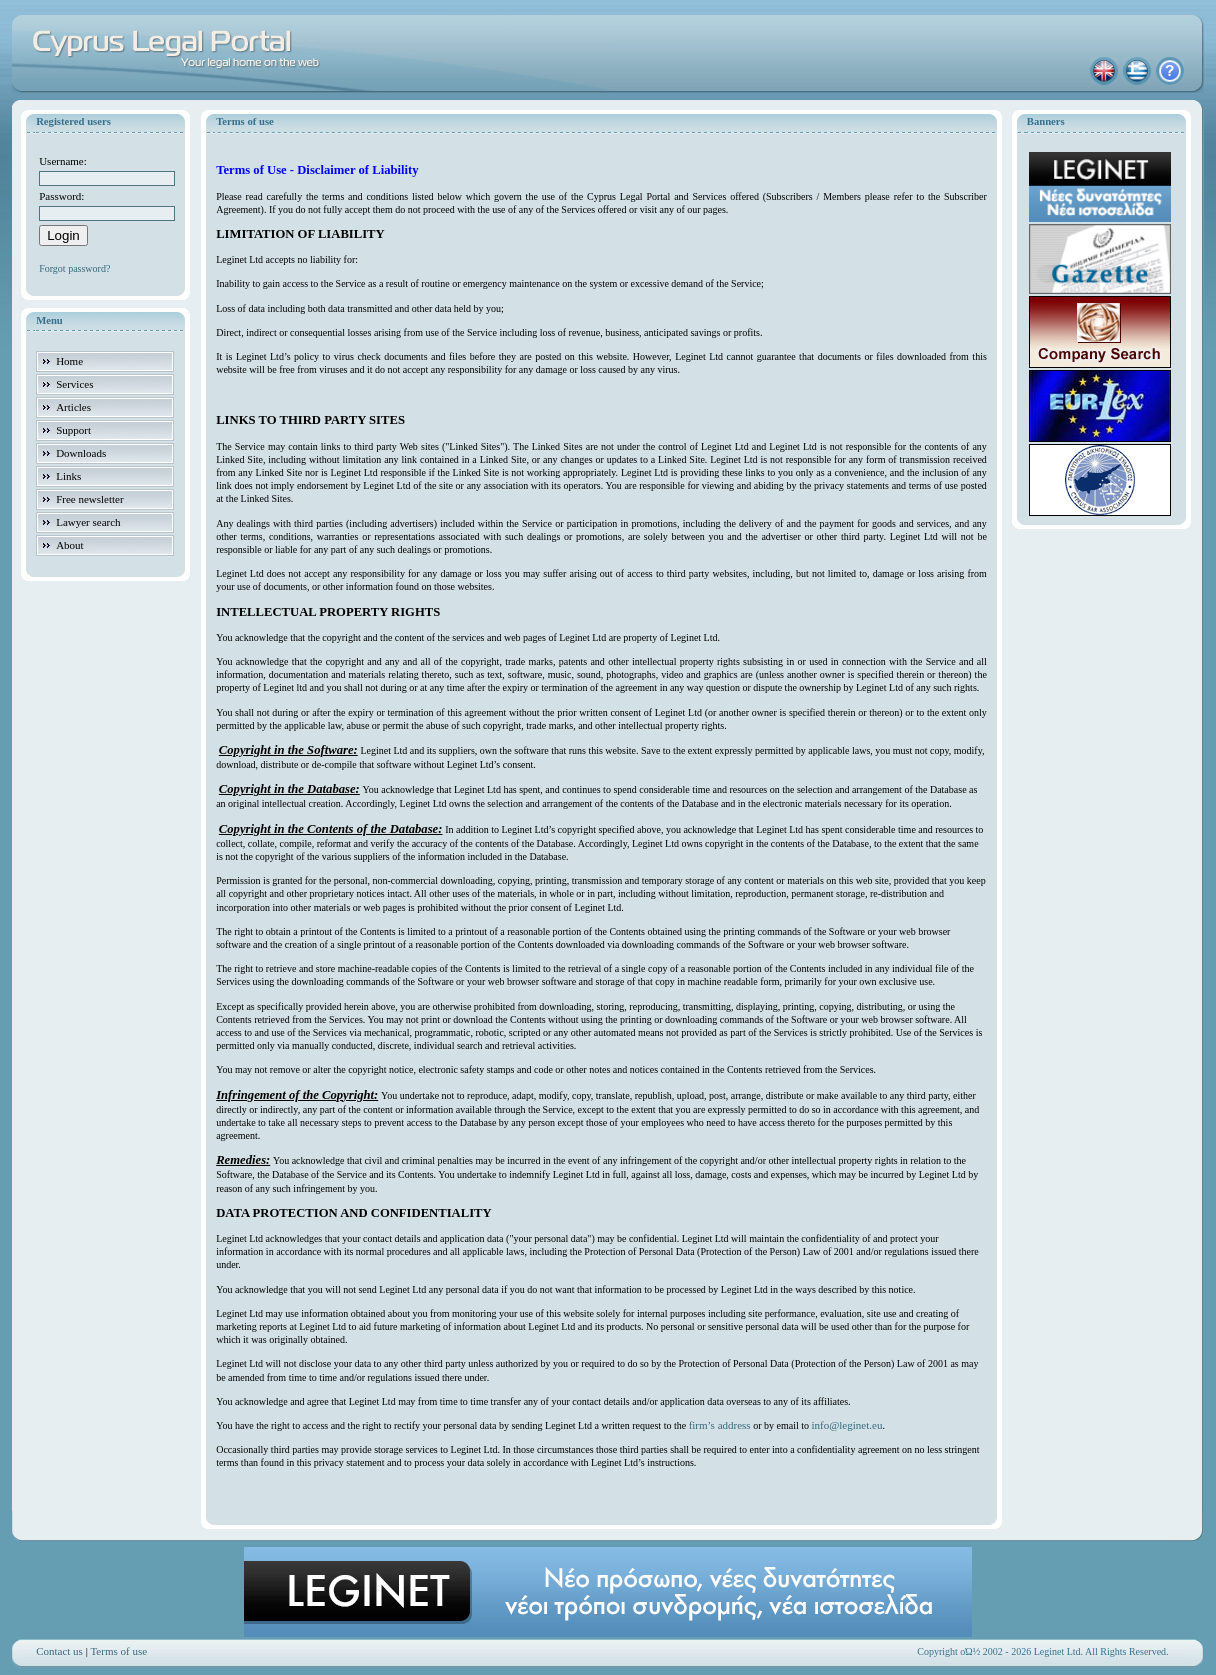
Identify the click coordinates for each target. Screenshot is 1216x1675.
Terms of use (118, 1651)
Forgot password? (74, 268)
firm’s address (720, 1425)
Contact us (59, 1651)
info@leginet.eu (846, 1425)
